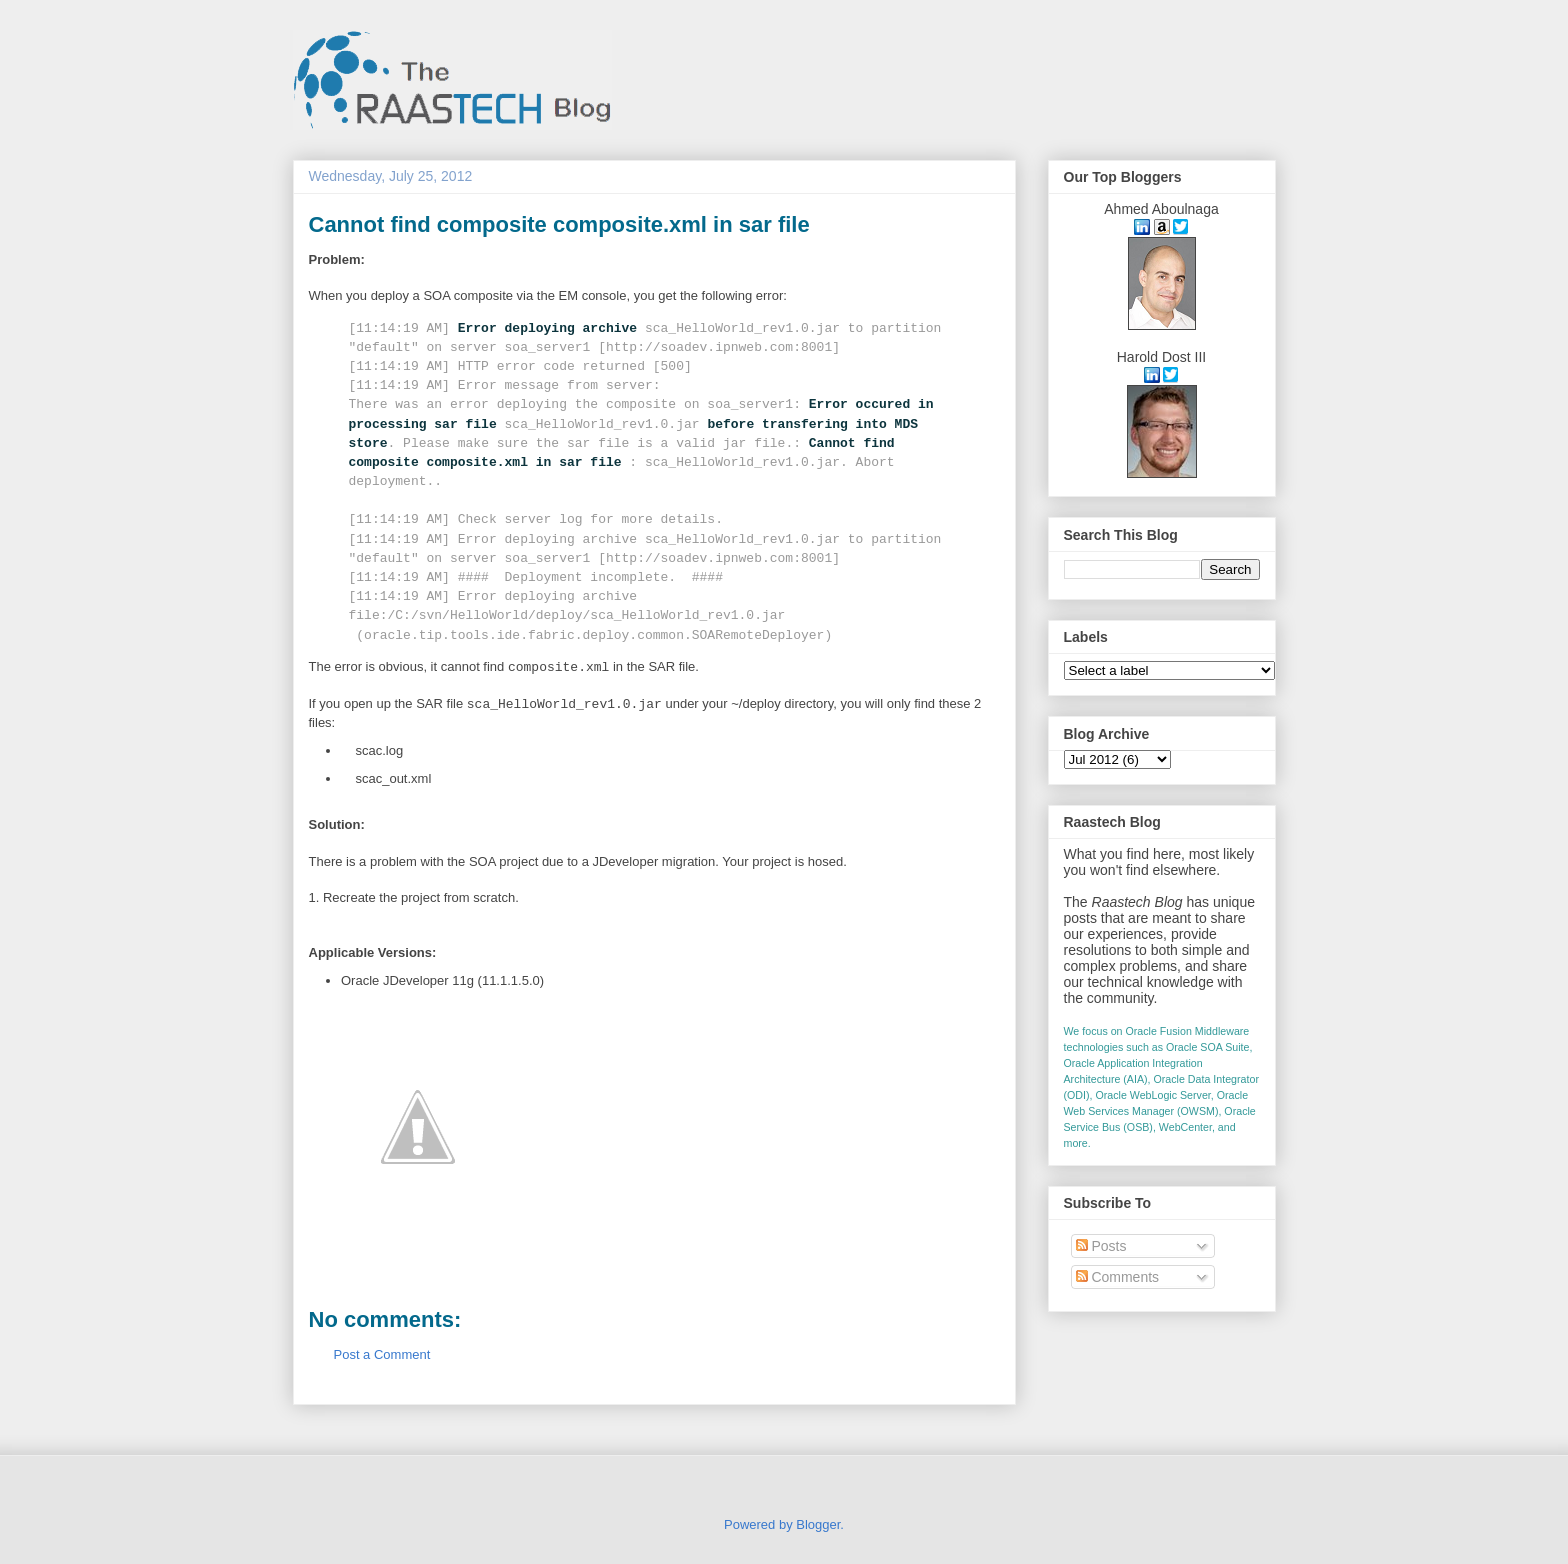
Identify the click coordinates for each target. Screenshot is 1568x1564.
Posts (1101, 1246)
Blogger (818, 1524)
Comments (1118, 1277)
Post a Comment (382, 1354)
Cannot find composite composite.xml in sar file (559, 224)
